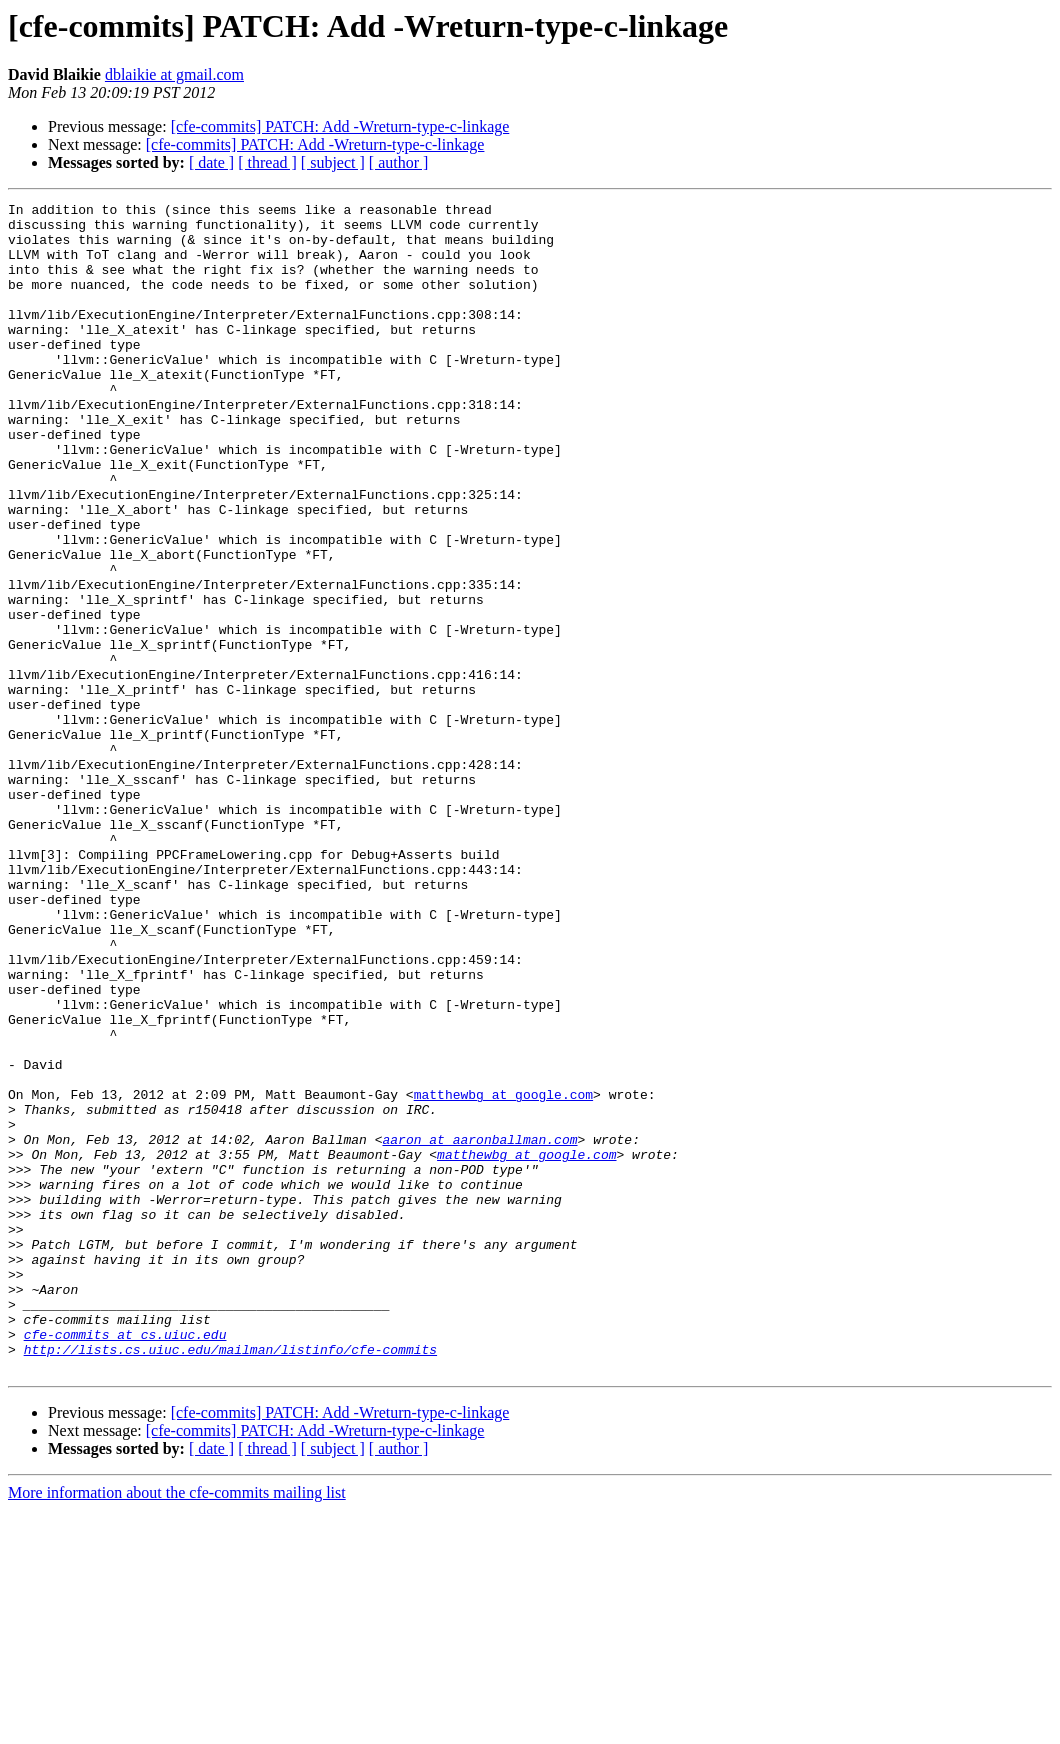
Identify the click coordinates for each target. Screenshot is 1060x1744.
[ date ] (211, 162)
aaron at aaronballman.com (479, 1328)
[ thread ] (267, 162)
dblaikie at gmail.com (174, 74)
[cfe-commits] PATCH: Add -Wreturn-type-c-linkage (340, 126)
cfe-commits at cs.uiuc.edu (125, 1562)
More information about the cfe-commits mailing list (177, 1726)
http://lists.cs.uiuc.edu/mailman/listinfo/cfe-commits (230, 1580)
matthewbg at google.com (503, 1274)
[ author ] (399, 162)
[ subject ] (333, 162)
